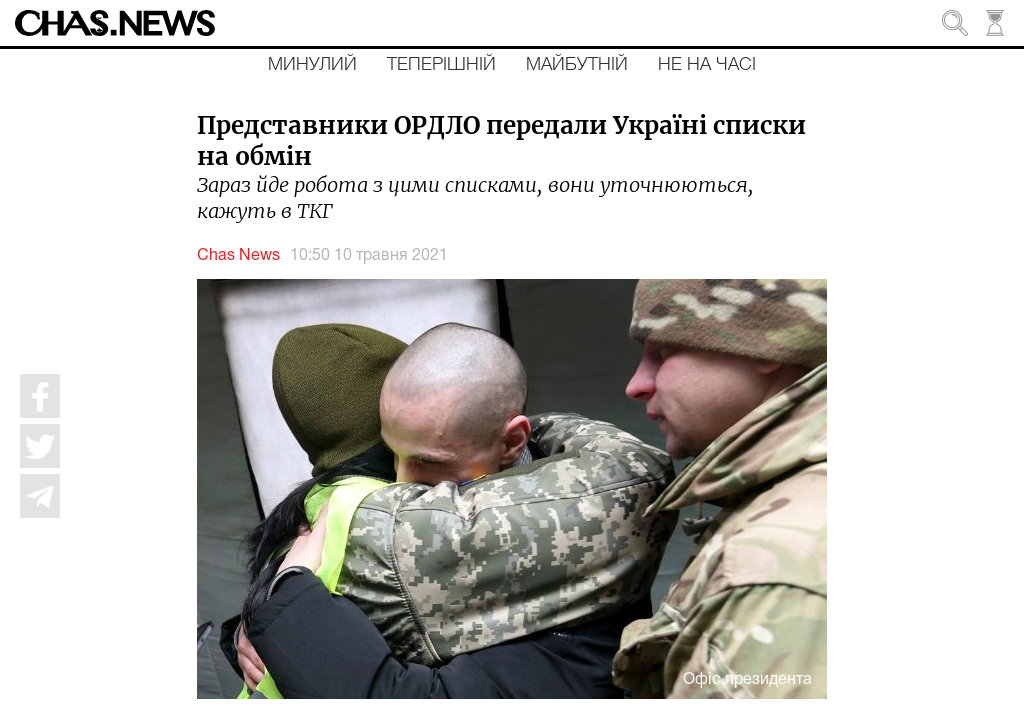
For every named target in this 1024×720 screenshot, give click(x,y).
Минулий (312, 65)
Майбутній (577, 65)
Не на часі (707, 65)
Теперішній (441, 65)
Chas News (238, 256)
